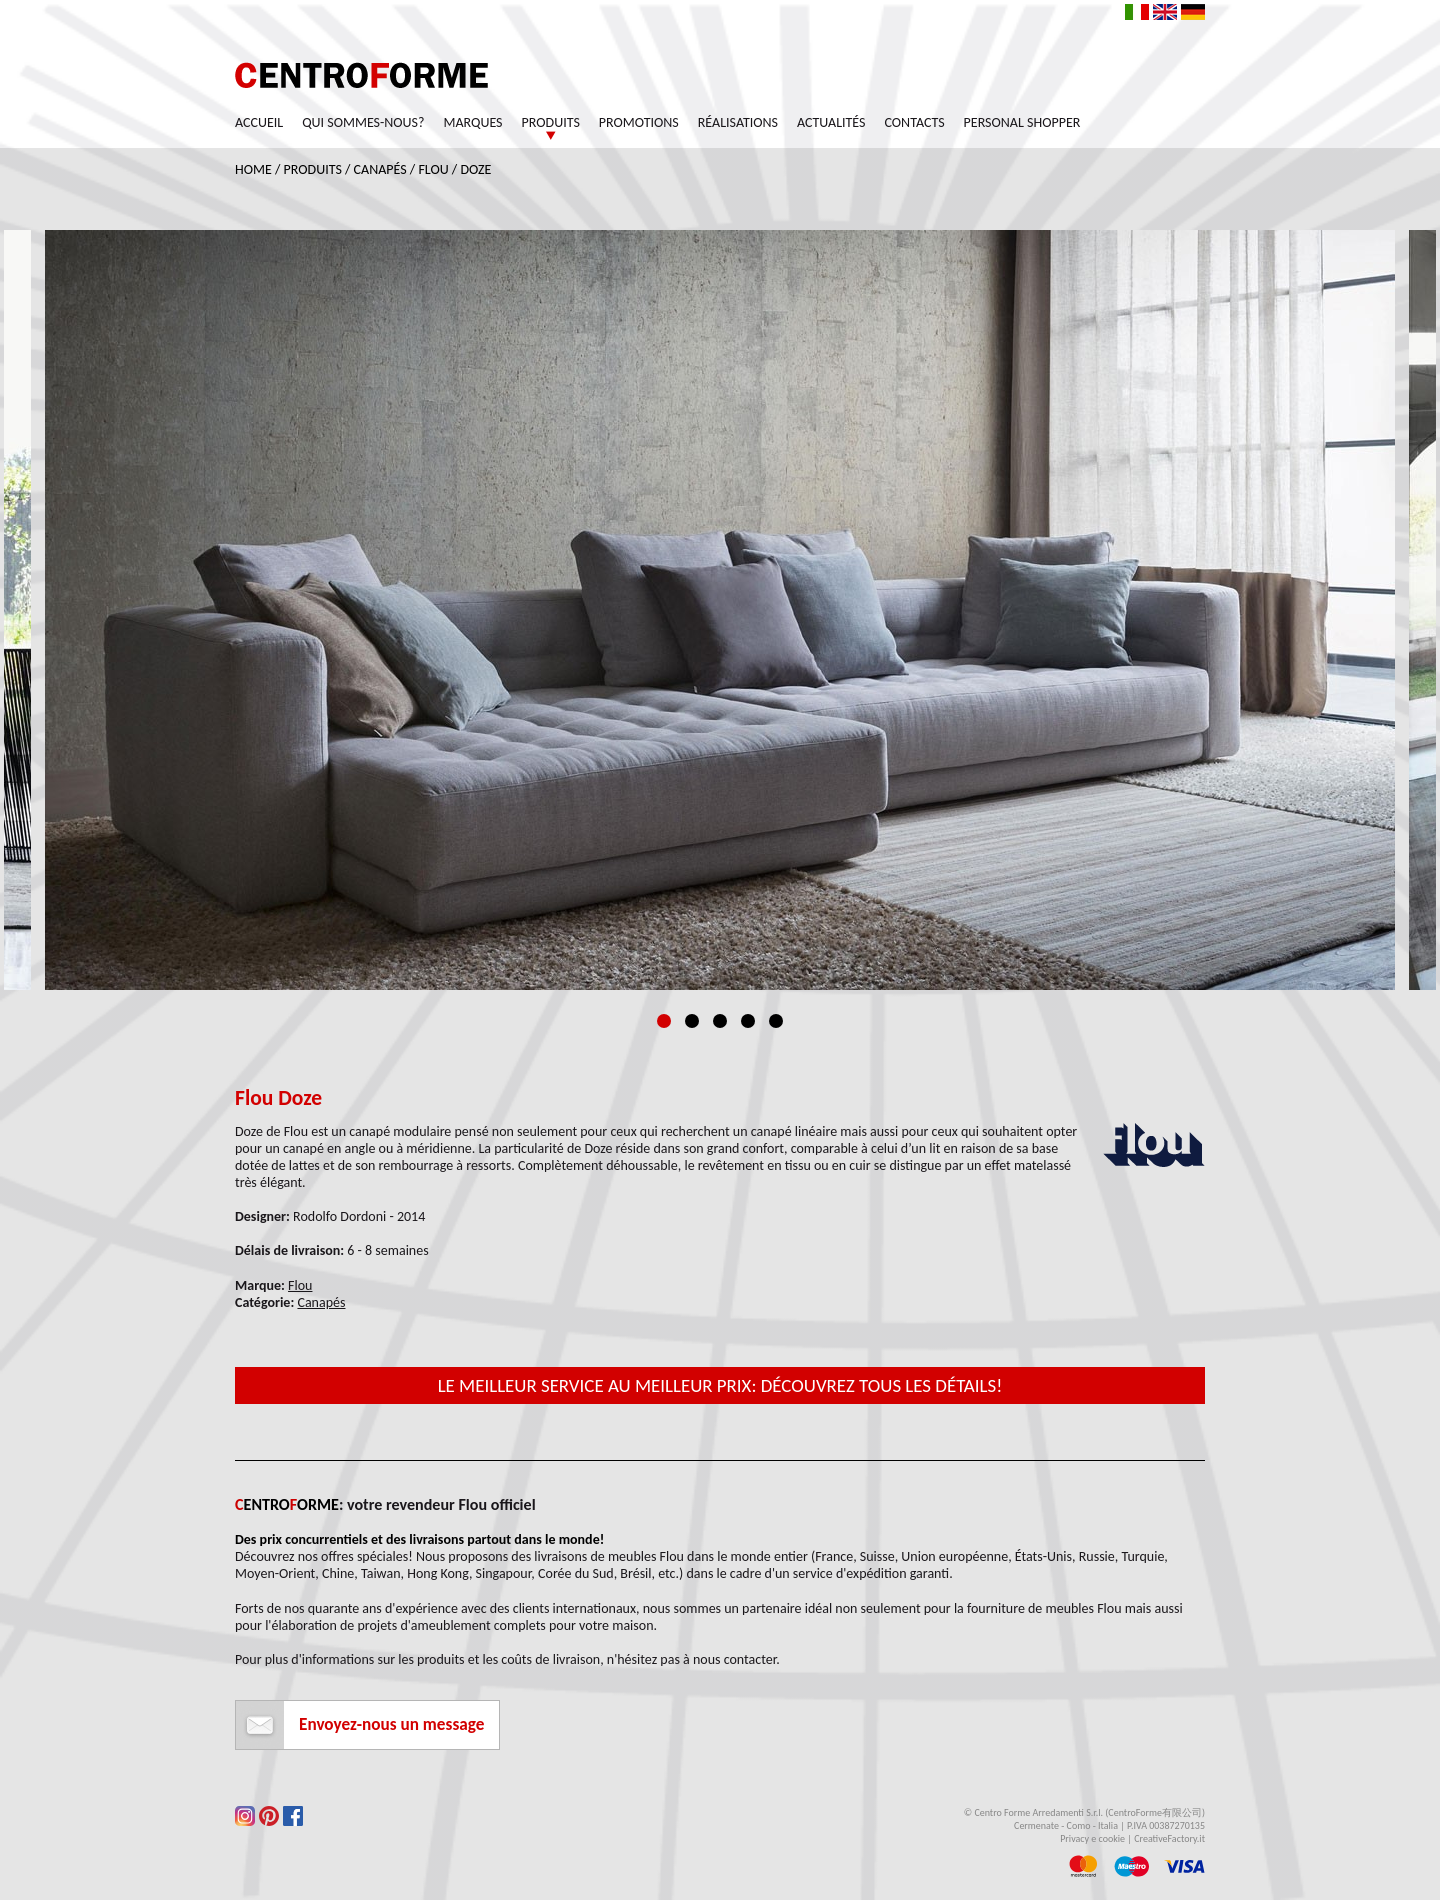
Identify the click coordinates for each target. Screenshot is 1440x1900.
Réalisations (738, 122)
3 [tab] (720, 1021)
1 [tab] (664, 1021)
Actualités (831, 122)
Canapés (380, 169)
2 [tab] (692, 1021)
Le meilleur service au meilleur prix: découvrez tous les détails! (720, 1385)
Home (253, 169)
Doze (475, 169)
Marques (472, 122)
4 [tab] (748, 1021)
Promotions (639, 122)
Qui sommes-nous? (363, 122)
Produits (551, 122)
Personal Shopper (1022, 122)
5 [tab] (776, 1021)
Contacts (915, 122)
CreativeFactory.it (1169, 1838)
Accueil (259, 122)
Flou (433, 169)
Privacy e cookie (1092, 1838)
